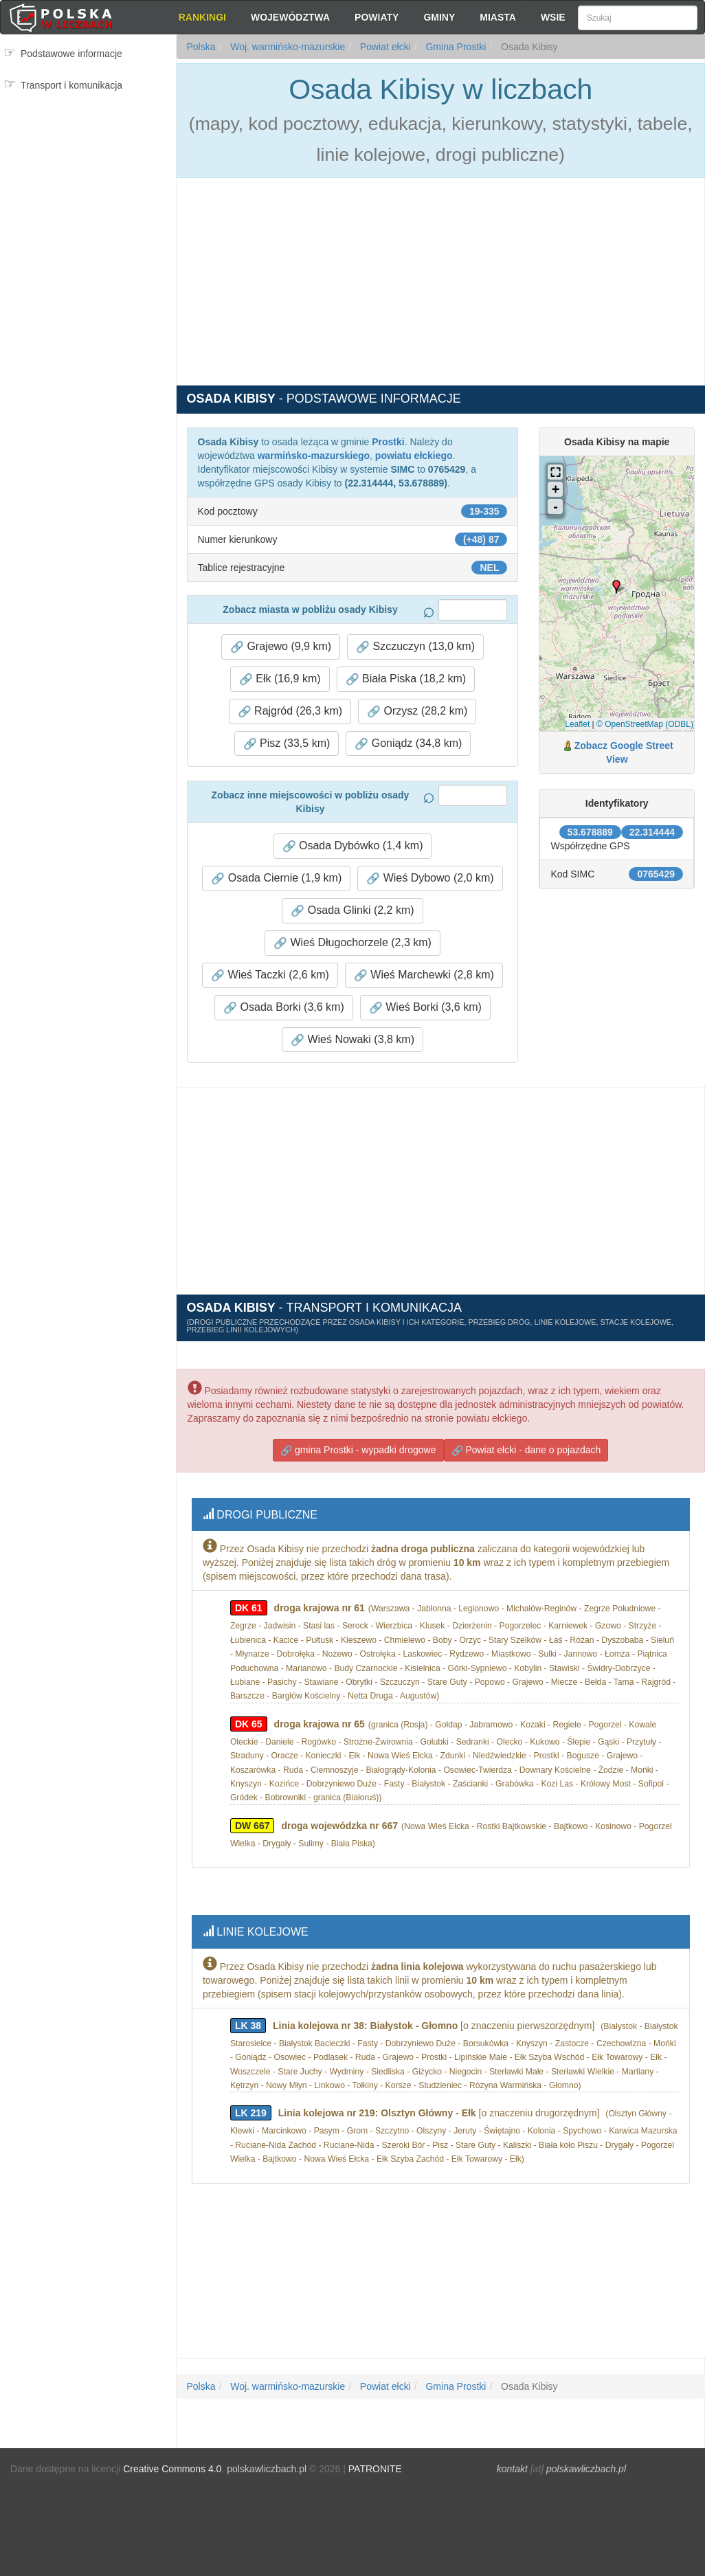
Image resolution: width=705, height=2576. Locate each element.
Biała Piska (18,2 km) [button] (406, 678)
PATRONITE (375, 2468)
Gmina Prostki (454, 46)
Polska (201, 46)
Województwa (290, 17)
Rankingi (202, 17)
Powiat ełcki (384, 46)
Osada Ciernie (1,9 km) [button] (276, 878)
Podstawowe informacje (71, 53)
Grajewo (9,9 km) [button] (280, 646)
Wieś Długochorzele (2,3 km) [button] (352, 942)
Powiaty (377, 17)
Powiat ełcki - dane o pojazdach (526, 1449)
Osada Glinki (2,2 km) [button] (352, 910)
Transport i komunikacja (71, 85)
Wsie (553, 17)
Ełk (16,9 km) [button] (280, 678)
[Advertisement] (88, 158)
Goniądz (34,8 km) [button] (408, 743)
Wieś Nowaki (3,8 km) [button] (352, 1039)
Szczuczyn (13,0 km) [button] (415, 646)
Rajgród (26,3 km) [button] (290, 711)
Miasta (498, 17)
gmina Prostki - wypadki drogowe (358, 1449)
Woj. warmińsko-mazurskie (286, 46)
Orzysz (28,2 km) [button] (417, 711)
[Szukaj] (637, 17)
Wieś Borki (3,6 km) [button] (425, 1007)
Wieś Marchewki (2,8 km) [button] (424, 975)
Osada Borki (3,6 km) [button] (283, 1007)
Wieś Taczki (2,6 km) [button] (270, 975)
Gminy (439, 17)
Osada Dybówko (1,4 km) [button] (352, 845)
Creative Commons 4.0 (172, 2468)
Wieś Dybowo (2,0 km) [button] (429, 878)
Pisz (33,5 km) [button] (287, 743)
